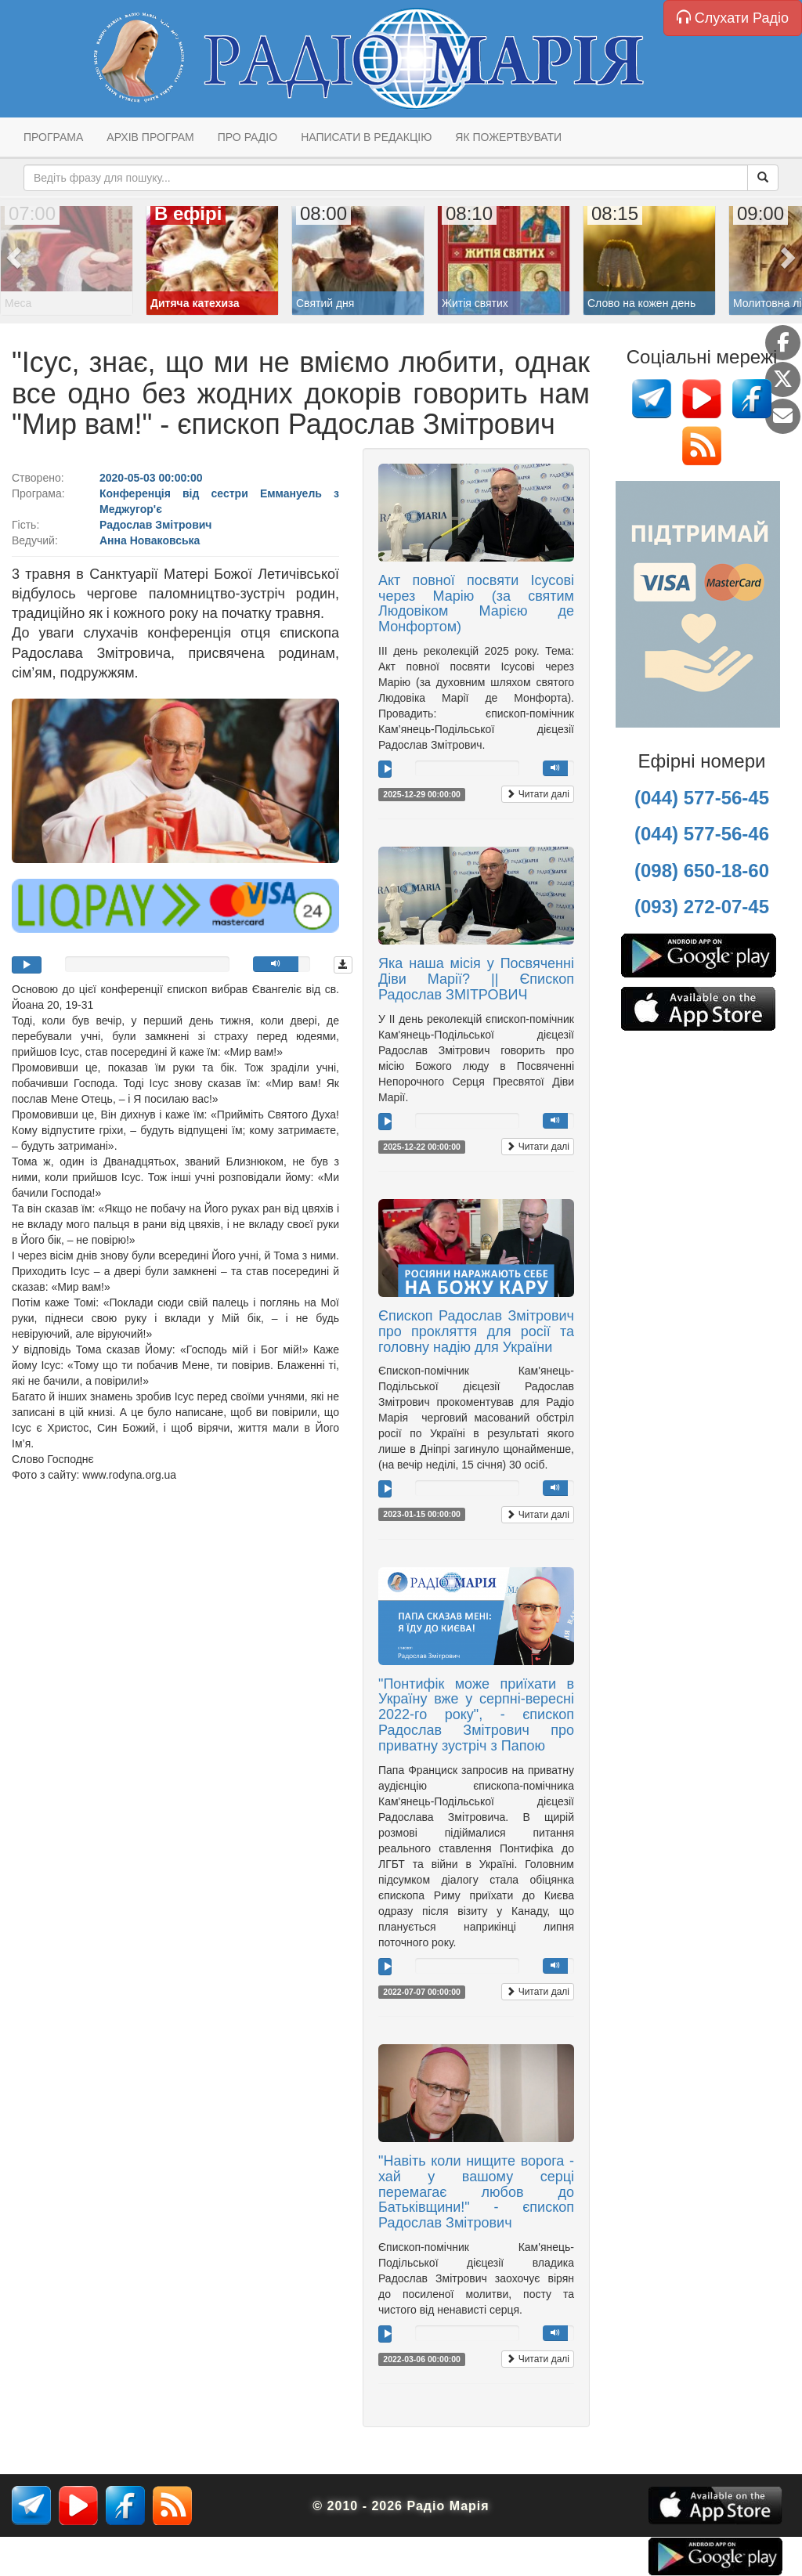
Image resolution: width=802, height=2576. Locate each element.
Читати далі (537, 794)
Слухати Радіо (733, 17)
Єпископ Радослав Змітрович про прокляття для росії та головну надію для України (476, 1331)
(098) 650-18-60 (701, 870)
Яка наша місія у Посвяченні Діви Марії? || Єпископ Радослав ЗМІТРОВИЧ (476, 979)
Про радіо (247, 137)
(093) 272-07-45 (701, 906)
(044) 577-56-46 (701, 833)
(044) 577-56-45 (701, 797)
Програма (53, 137)
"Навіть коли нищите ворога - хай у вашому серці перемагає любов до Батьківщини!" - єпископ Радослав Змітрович (476, 2192)
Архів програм (150, 137)
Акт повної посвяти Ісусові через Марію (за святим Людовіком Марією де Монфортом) (476, 603)
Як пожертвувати (508, 137)
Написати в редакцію (366, 137)
